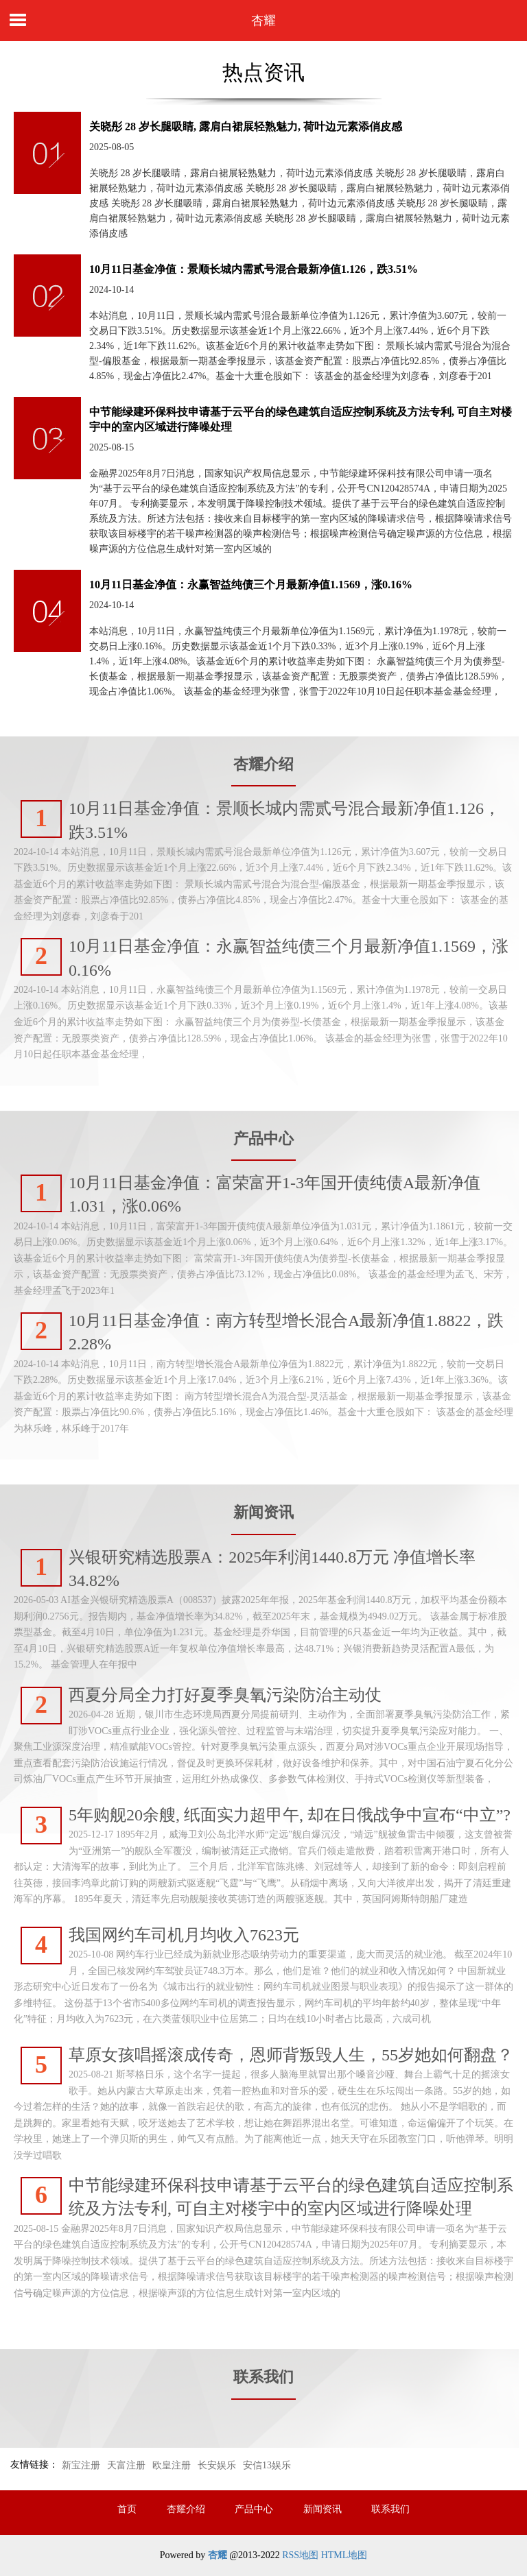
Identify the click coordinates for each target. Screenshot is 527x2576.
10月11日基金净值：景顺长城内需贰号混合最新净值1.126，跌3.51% (253, 269)
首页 (127, 2509)
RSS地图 (300, 2555)
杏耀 (263, 20)
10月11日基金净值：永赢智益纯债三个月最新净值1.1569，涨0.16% (250, 584)
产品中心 (254, 2509)
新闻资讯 (322, 2509)
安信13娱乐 (267, 2465)
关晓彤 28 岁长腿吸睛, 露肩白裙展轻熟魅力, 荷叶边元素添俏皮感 (245, 126)
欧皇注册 (171, 2465)
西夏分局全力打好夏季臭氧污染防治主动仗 (225, 1695)
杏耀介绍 (186, 2509)
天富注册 (126, 2465)
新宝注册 (81, 2465)
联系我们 (390, 2509)
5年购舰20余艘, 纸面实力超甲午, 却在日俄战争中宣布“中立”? (290, 1815)
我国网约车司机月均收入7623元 (184, 1935)
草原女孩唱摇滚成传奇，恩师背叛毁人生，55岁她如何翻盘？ (291, 2055)
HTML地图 (344, 2555)
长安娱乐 (217, 2465)
